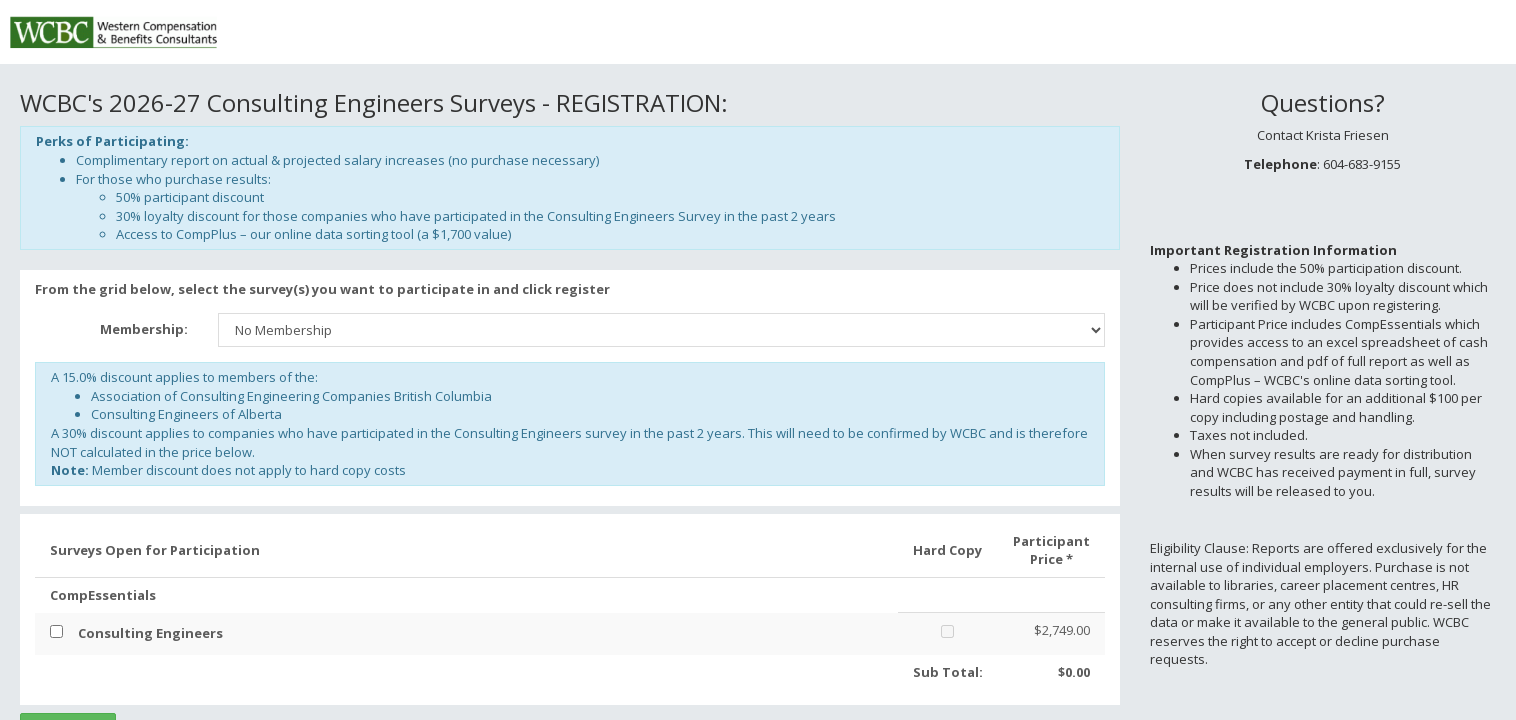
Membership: (144, 329)
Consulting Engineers (150, 633)
